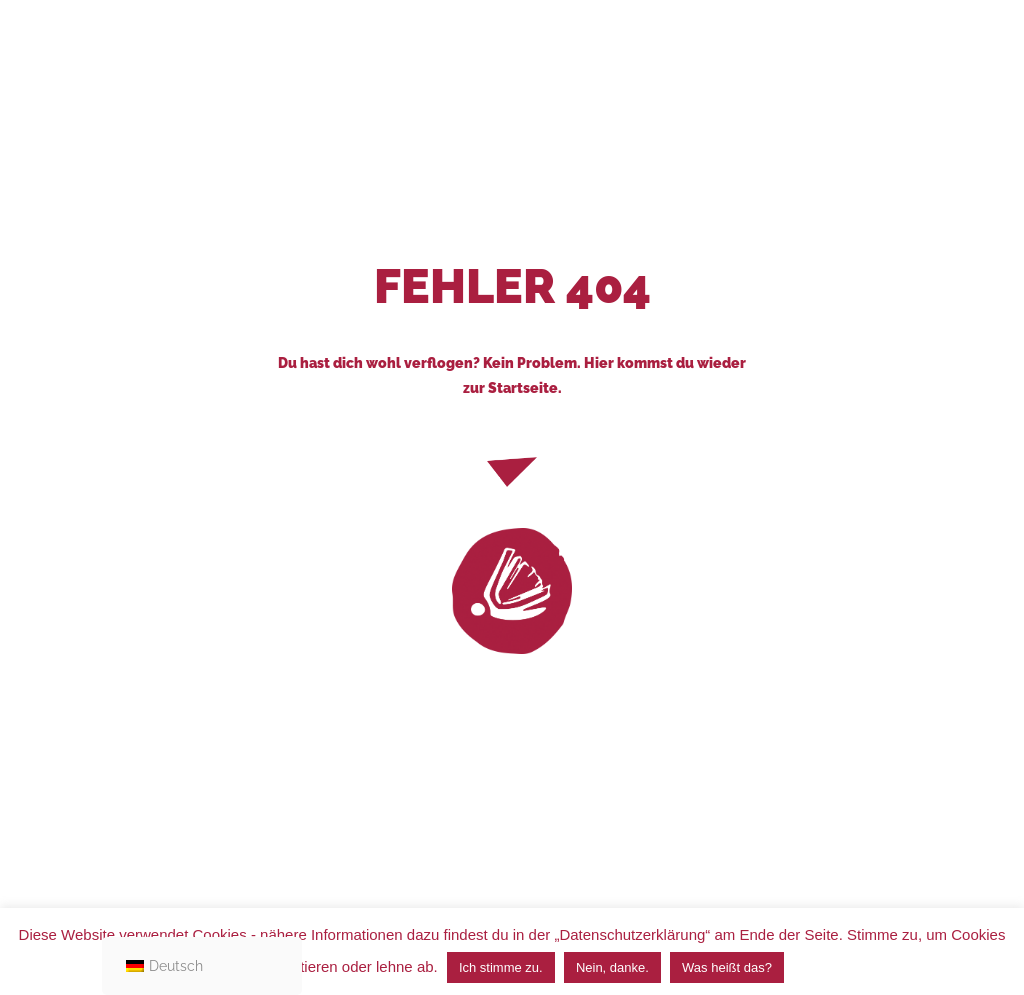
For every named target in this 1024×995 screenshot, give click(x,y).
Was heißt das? (727, 967)
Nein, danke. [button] (612, 967)
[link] (512, 591)
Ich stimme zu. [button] (501, 967)
